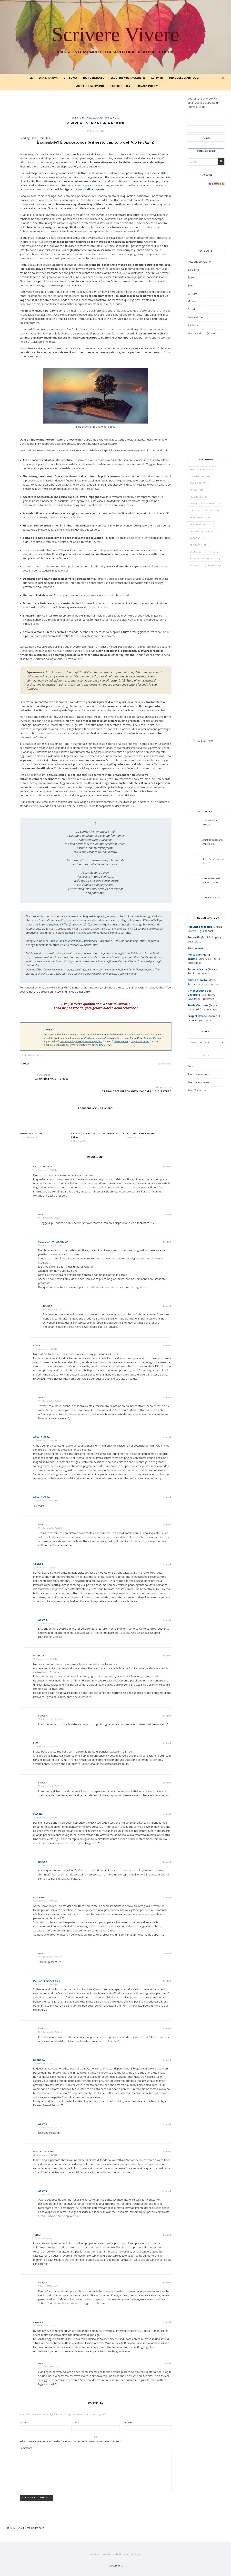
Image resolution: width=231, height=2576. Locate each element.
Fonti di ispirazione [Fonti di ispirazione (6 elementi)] (205, 503)
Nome (24, 2422)
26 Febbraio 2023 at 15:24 (44, 2325)
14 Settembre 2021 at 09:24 (50, 1528)
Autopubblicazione (199, 261)
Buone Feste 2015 (31, 1133)
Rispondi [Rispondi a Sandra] (166, 1564)
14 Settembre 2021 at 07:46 (45, 1349)
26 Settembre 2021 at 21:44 (45, 2155)
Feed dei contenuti (199, 1074)
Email (75, 2422)
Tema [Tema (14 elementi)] (196, 565)
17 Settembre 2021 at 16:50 (45, 1901)
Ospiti (191, 309)
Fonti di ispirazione (31, 1055)
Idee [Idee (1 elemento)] (194, 510)
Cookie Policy (120, 86)
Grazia (25, 1063)
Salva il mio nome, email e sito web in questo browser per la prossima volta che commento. (71, 2441)
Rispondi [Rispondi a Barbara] (166, 2060)
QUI (163, 173)
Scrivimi (157, 78)
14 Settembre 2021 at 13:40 (50, 1245)
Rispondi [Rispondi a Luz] (166, 1743)
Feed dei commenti (199, 1082)
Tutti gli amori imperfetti (88, 1041)
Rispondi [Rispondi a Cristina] (166, 1897)
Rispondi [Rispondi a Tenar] (166, 2234)
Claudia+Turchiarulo (53, 1241)
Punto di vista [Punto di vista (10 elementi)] (202, 531)
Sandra (38, 1564)
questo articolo (127, 464)
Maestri (192, 301)
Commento (26, 2447)
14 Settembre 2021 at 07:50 (45, 1500)
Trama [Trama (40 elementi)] (214, 565)
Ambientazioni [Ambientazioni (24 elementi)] (202, 469)
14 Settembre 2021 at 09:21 (50, 1401)
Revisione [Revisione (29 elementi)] (198, 545)
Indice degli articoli (184, 78)
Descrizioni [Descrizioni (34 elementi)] (200, 476)
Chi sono (70, 78)
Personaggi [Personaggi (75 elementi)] (200, 517)
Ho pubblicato (94, 78)
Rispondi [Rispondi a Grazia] (166, 1214)
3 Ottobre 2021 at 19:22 (43, 2238)
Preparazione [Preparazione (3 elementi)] (200, 524)
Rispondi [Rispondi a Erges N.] (166, 2322)
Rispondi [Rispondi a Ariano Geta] (166, 1437)
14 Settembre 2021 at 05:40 (45, 1170)
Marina (38, 1814)
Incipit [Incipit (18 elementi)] (212, 510)
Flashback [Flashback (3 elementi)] (198, 497)
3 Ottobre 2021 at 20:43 (48, 2286)
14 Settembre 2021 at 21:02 (50, 1623)
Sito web (128, 2422)
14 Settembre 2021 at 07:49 (45, 1440)
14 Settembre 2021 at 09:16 (50, 1218)
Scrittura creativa (44, 78)
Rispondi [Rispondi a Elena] (166, 1345)
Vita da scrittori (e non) (103, 117)
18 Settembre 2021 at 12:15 (50, 2032)
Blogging (193, 269)
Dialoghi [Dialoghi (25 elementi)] (198, 483)
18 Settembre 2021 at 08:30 (45, 1984)
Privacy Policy (147, 86)
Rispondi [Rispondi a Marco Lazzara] (166, 2151)
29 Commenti (164, 1063)
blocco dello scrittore (90, 189)
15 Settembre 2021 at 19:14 (50, 1786)
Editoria (192, 277)
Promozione (195, 317)
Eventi (191, 285)
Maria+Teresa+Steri (46, 1980)
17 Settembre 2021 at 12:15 (50, 1865)
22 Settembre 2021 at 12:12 (45, 2063)
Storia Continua (198, 1005)
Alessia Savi (195, 948)
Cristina (39, 1897)
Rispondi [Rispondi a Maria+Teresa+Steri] (166, 1980)
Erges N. (38, 2322)
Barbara (39, 2060)
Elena (37, 1345)
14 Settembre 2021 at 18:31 (45, 1567)
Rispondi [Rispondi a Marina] (166, 1814)
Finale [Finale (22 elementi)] (196, 490)
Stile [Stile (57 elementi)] (215, 552)
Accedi (191, 1066)
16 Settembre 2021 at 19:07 (45, 1817)
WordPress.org (197, 1090)
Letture (192, 293)
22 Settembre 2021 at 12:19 (50, 2127)
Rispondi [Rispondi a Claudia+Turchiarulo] (166, 1241)
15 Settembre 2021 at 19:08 (50, 1719)
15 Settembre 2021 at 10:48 (45, 1659)
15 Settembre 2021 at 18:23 (45, 1746)
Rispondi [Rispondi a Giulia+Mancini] (166, 1166)
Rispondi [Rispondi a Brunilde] (166, 1655)
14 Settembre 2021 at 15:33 (55, 1309)
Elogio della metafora (139, 1133)
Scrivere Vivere (115, 34)
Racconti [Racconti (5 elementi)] (198, 538)
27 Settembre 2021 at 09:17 (50, 2194)
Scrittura (78, 117)
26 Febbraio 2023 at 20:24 (49, 2366)
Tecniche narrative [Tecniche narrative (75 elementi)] (205, 558)
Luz (35, 1743)
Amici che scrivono (90, 86)
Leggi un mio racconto (128, 78)
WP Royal (135, 2554)
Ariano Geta (41, 1437)
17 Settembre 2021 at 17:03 (50, 1957)
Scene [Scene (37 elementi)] (196, 552)
